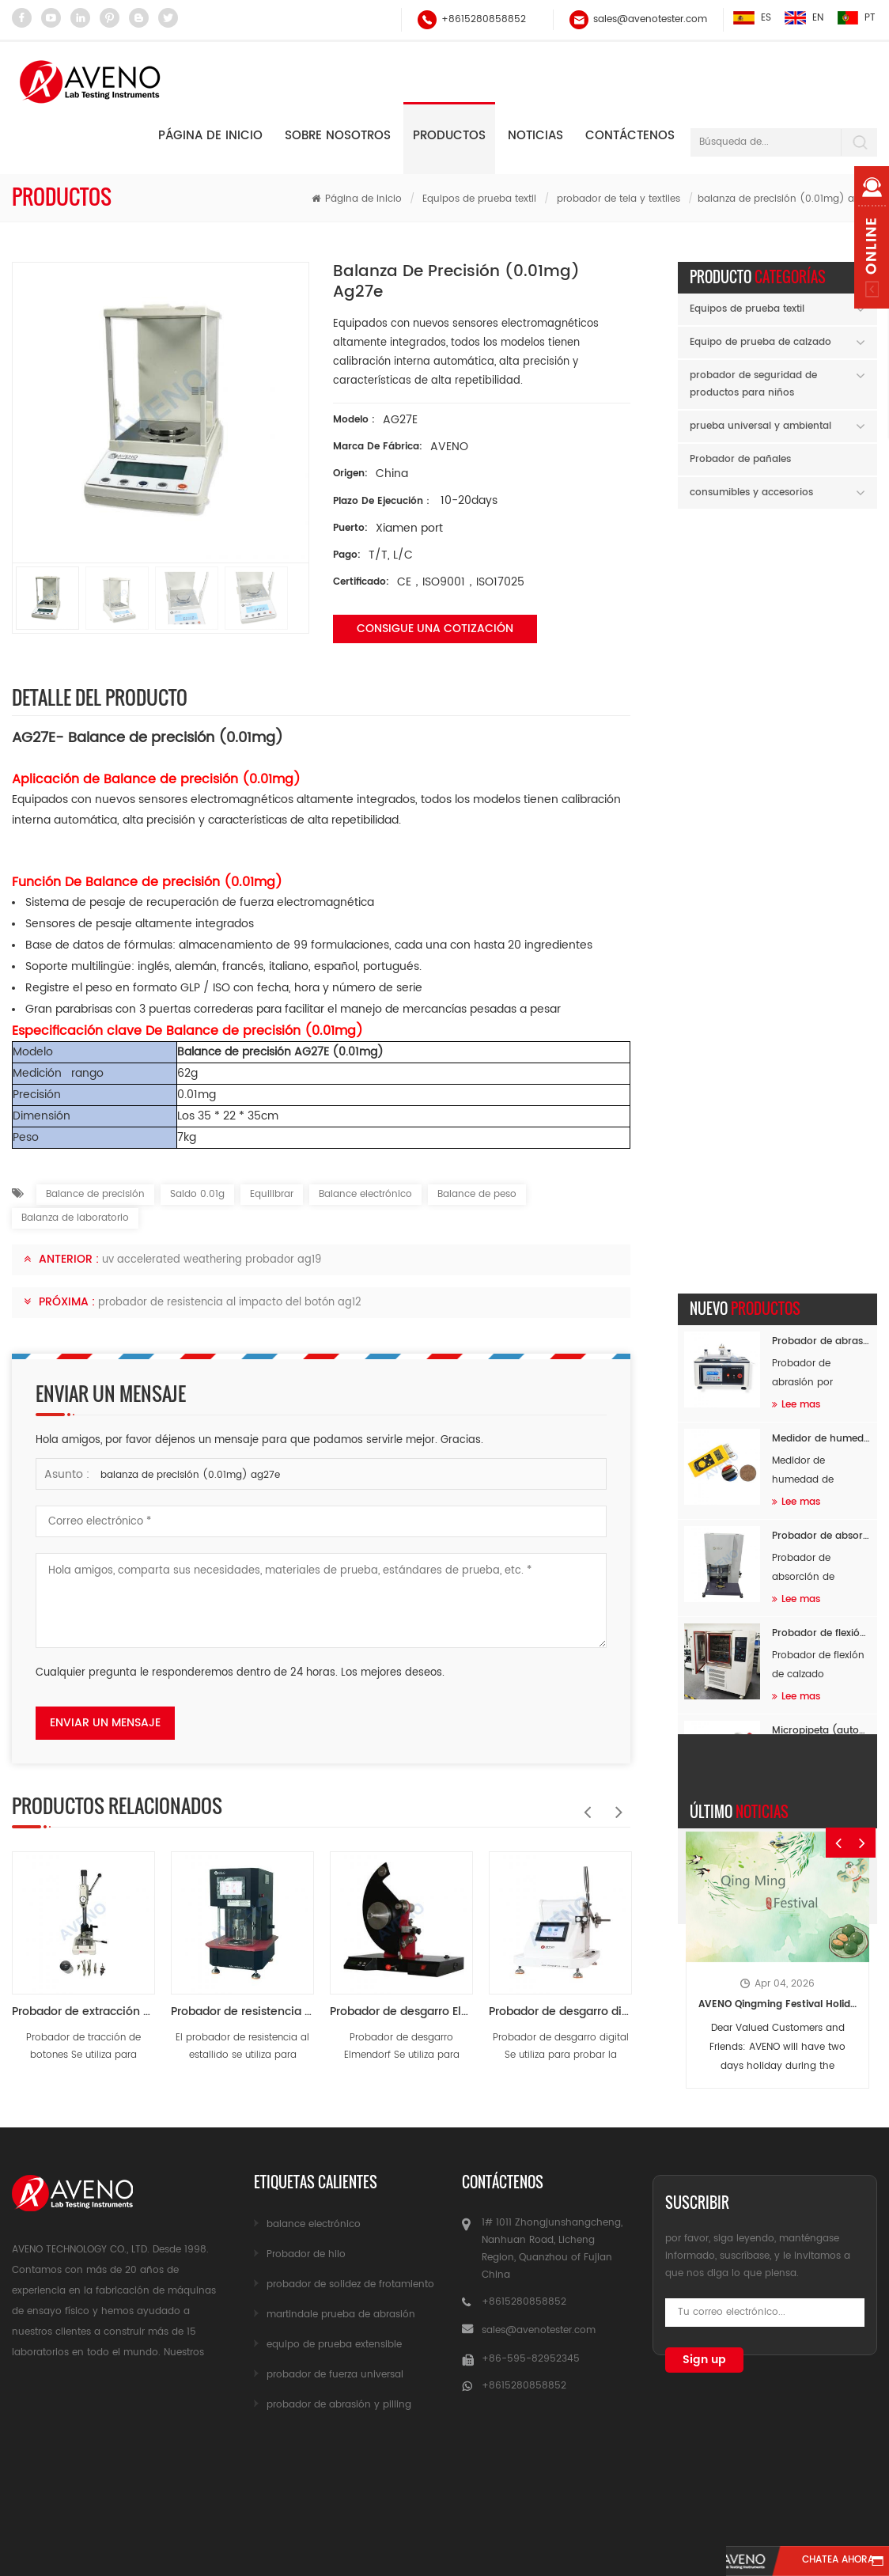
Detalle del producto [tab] (99, 697)
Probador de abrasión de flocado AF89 (821, 581)
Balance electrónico (365, 1194)
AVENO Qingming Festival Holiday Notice (777, 1286)
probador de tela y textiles (618, 198)
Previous (583, 1804)
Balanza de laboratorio (75, 1217)
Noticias (535, 136)
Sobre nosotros (338, 136)
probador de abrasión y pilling (339, 2404)
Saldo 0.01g (197, 1194)
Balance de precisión (95, 1194)
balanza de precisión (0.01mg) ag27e (190, 1475)
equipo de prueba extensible (334, 2344)
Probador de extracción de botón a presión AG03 (83, 2011)
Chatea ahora (814, 2561)
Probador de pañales (740, 459)
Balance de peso (476, 1194)
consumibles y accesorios (751, 492)
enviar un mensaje (105, 1723)
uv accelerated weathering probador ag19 (211, 1260)
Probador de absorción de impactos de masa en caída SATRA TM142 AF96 (821, 776)
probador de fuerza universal (335, 2374)
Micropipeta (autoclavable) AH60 (821, 971)
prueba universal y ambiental (760, 426)
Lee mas (796, 645)
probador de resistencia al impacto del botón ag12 (229, 1302)
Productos (449, 136)
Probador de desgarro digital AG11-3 (560, 2011)
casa (70, 2477)
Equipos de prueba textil (479, 198)
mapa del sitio (708, 2477)
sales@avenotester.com (649, 19)
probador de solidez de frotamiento (350, 2284)
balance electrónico (314, 2224)
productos (173, 2477)
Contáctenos (630, 136)
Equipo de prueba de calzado (760, 342)
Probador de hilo (306, 2254)
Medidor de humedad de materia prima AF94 (821, 679)
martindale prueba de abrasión (341, 2314)
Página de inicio (210, 136)
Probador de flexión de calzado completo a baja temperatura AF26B (821, 873)
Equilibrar (271, 1194)
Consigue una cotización (435, 628)
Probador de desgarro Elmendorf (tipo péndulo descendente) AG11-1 (401, 2011)
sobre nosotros (313, 2477)
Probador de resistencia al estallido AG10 (242, 2011)
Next (614, 1804)
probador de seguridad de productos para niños (753, 384)
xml (444, 2507)
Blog (820, 2477)
